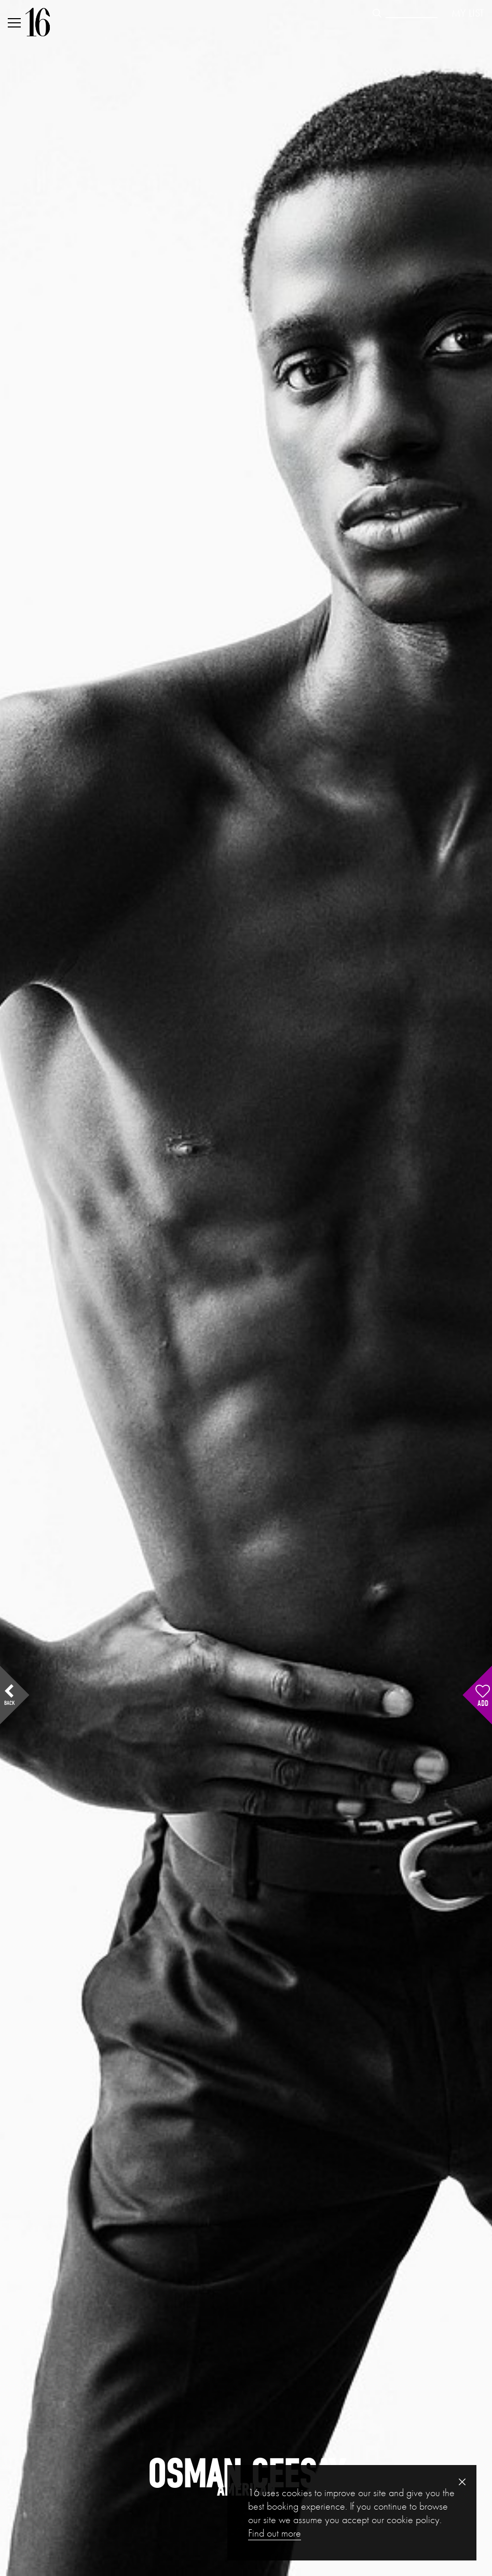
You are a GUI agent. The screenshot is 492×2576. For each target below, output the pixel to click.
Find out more (274, 2533)
